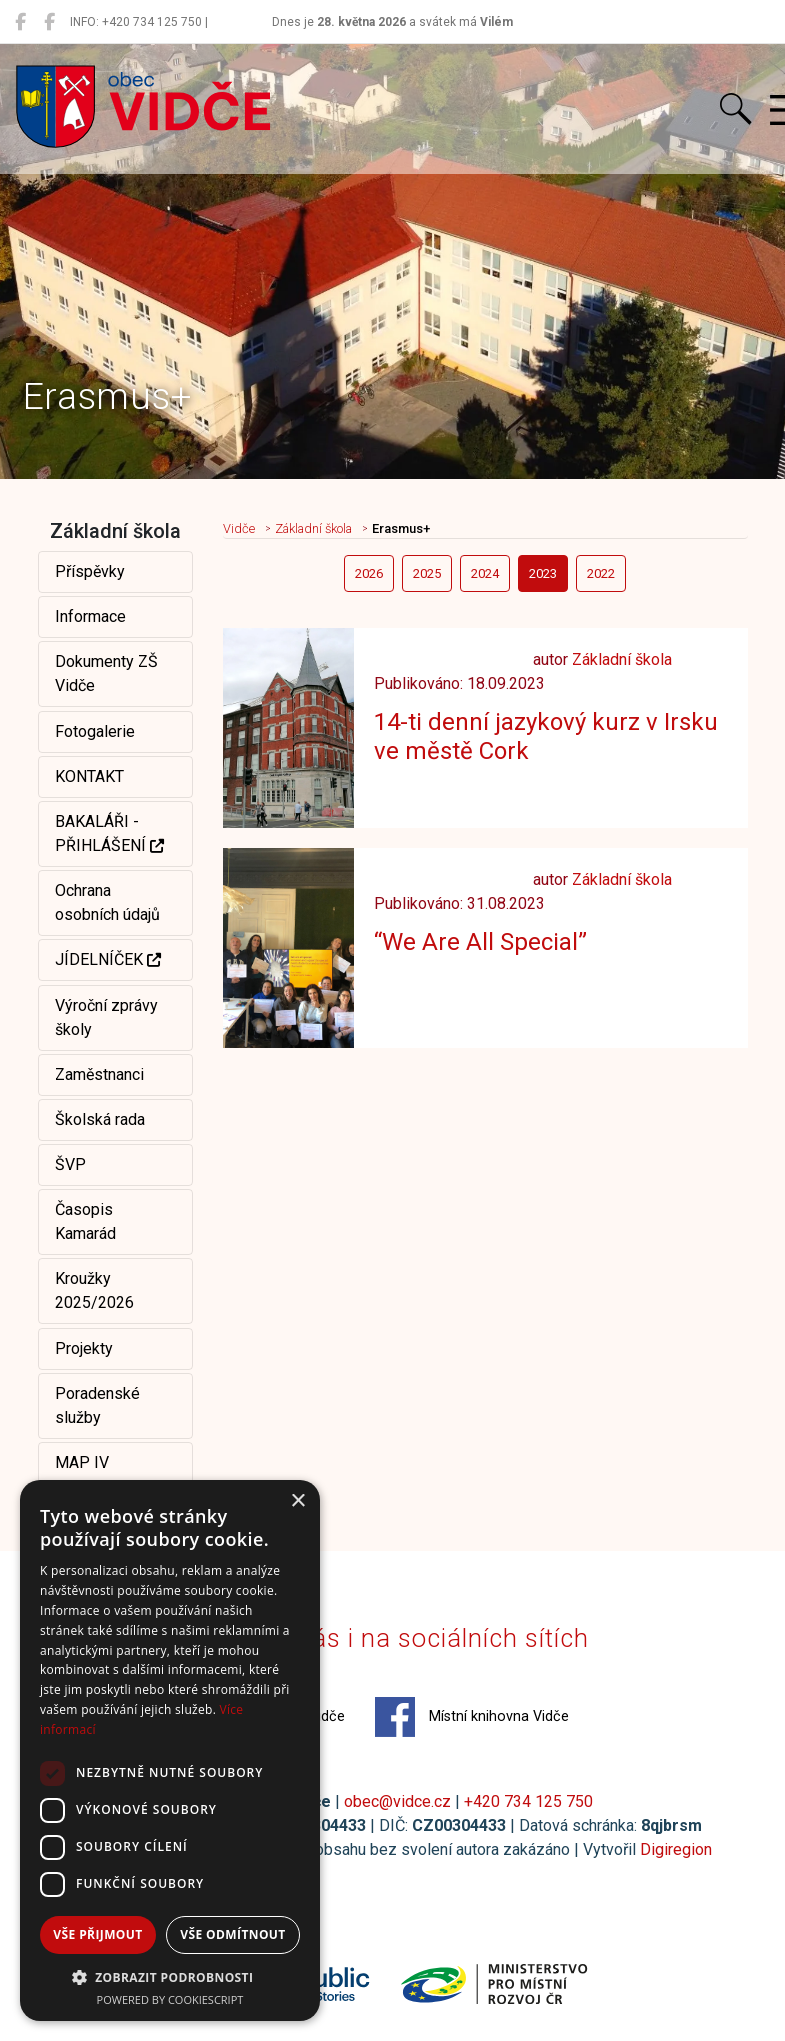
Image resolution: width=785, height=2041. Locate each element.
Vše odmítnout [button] (232, 1934)
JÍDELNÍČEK (108, 959)
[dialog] (170, 1750)
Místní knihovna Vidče (472, 1717)
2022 (601, 573)
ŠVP (70, 1164)
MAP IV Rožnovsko (94, 1474)
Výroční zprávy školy (106, 1017)
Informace (90, 616)
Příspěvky (90, 571)
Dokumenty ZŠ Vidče (106, 673)
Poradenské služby (97, 1405)
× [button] (297, 1501)
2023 (543, 573)
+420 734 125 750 (528, 1801)
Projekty (84, 1348)
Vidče (239, 528)
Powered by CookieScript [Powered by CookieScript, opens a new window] (170, 1999)
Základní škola (313, 528)
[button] (170, 1977)
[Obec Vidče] (20, 22)
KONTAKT (89, 776)
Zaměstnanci (99, 1074)
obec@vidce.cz (397, 1801)
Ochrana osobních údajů (107, 902)
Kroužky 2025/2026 (94, 1290)
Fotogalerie (95, 731)
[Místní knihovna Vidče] (49, 22)
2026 (369, 573)
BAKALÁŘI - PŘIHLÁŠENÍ (109, 833)
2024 (485, 573)
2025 (427, 573)
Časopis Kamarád (85, 1221)
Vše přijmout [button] (97, 1934)
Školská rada (100, 1119)
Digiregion (676, 1849)
